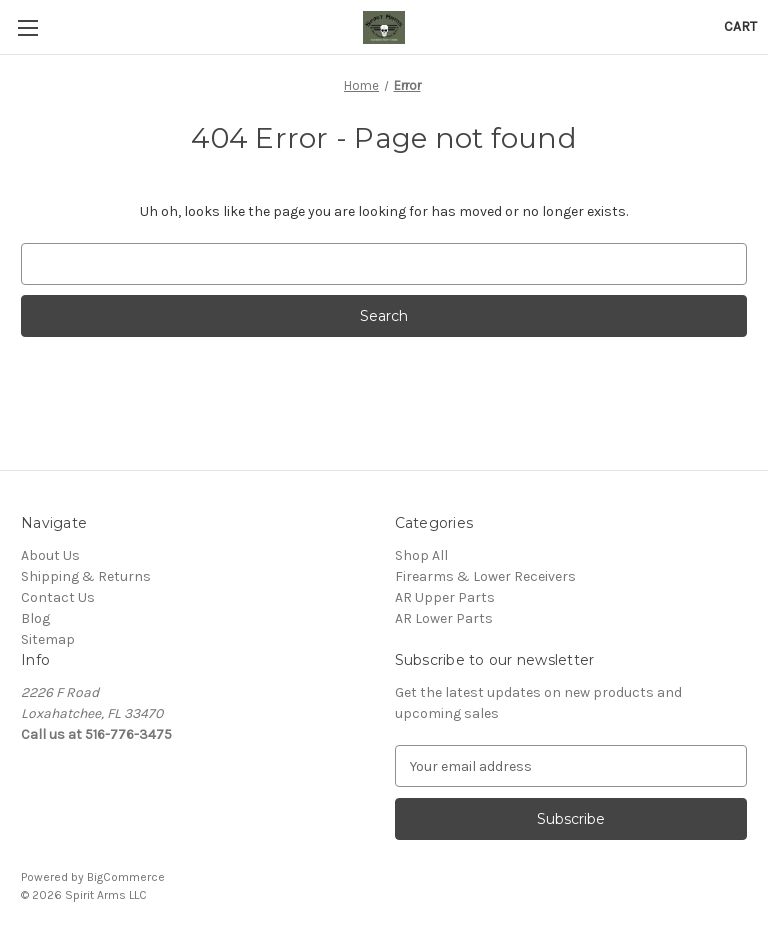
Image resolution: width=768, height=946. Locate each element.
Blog (35, 618)
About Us (50, 555)
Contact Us (58, 597)
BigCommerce (126, 877)
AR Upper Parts (445, 597)
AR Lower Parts (444, 618)
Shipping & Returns (86, 576)
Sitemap (48, 639)
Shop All (421, 555)
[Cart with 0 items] (740, 26)
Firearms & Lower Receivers (485, 576)
